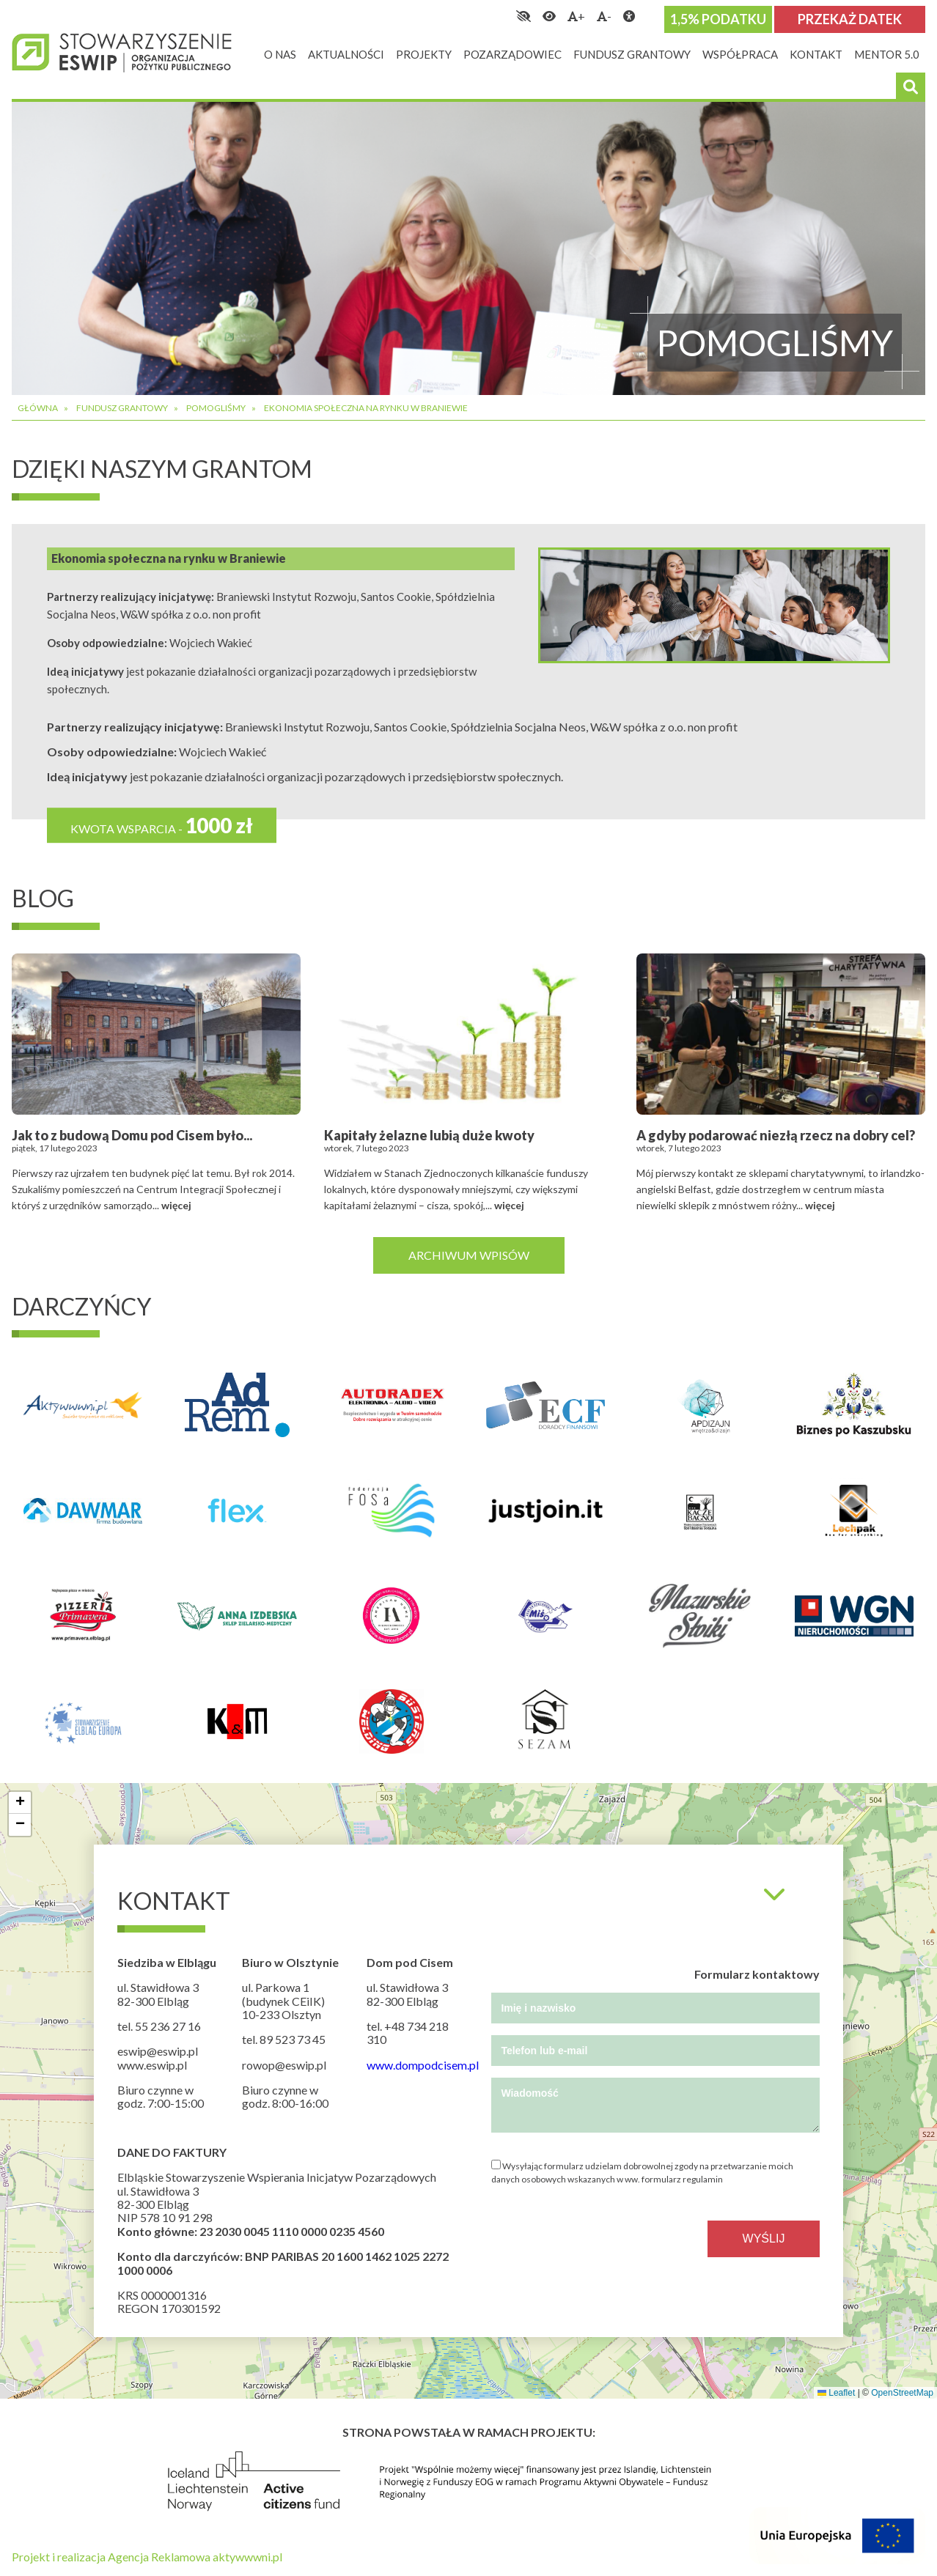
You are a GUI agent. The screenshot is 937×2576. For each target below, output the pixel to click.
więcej (176, 1205)
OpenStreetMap (902, 2393)
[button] (20, 1803)
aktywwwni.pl (247, 2557)
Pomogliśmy (216, 407)
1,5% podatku (718, 19)
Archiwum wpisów (468, 1255)
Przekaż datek (850, 19)
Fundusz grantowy (122, 407)
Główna (38, 407)
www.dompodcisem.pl (423, 2065)
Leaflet (836, 2393)
